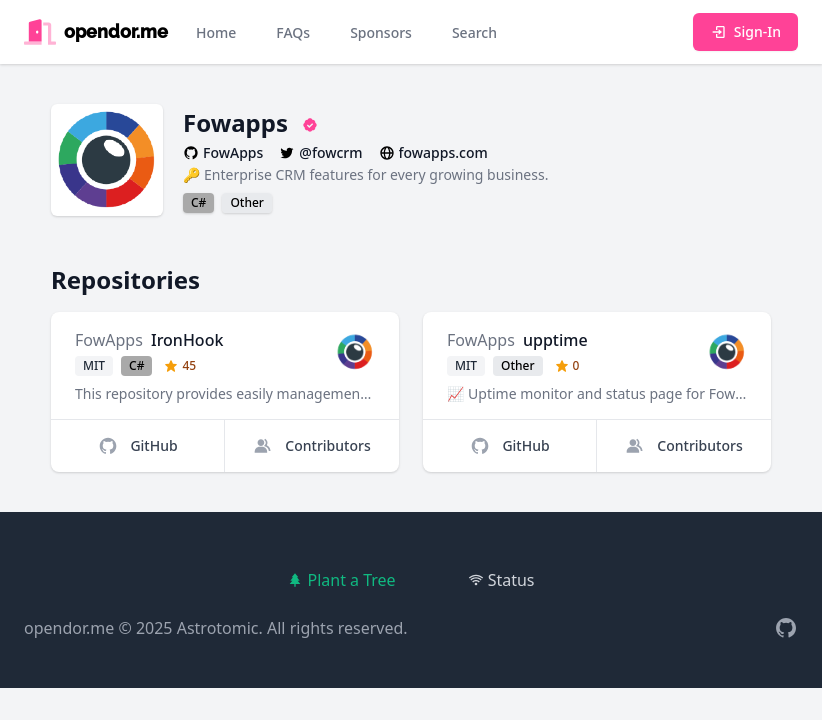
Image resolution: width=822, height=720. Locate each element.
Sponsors (381, 32)
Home (216, 32)
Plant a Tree (341, 580)
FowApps (109, 340)
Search (474, 32)
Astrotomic (218, 628)
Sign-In (745, 31)
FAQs (293, 32)
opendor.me (69, 628)
